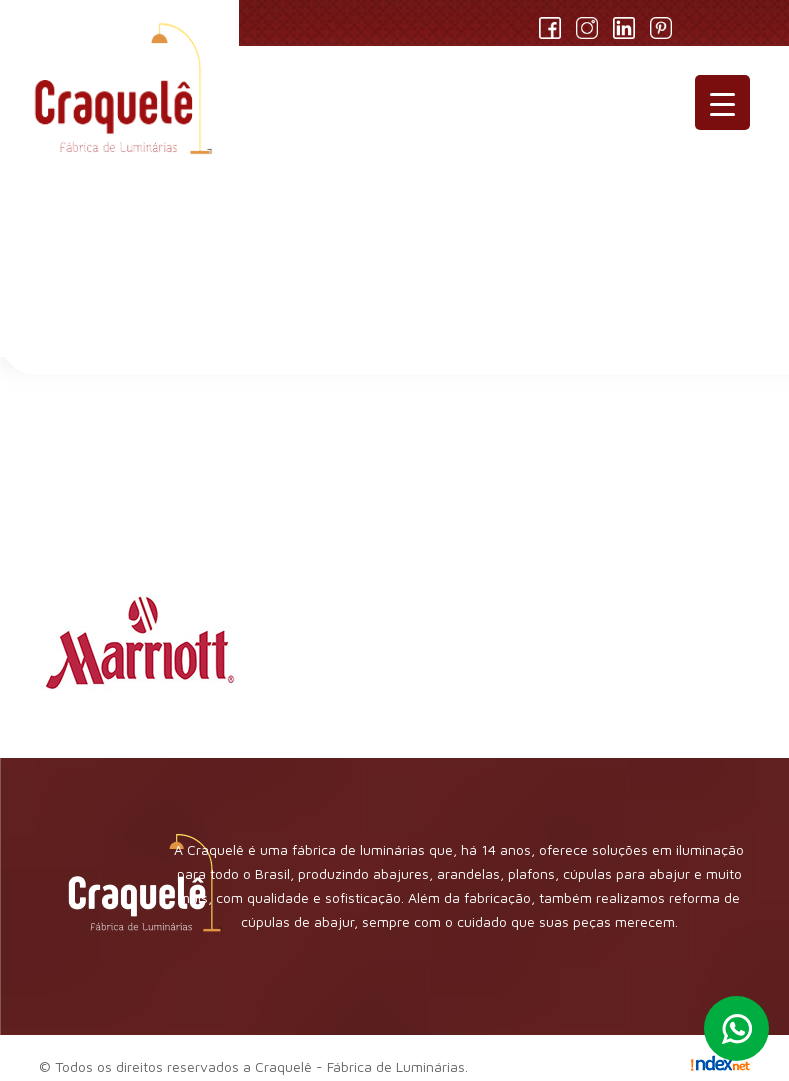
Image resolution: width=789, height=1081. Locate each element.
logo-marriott (195, 474)
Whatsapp (736, 1028)
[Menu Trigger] (722, 102)
